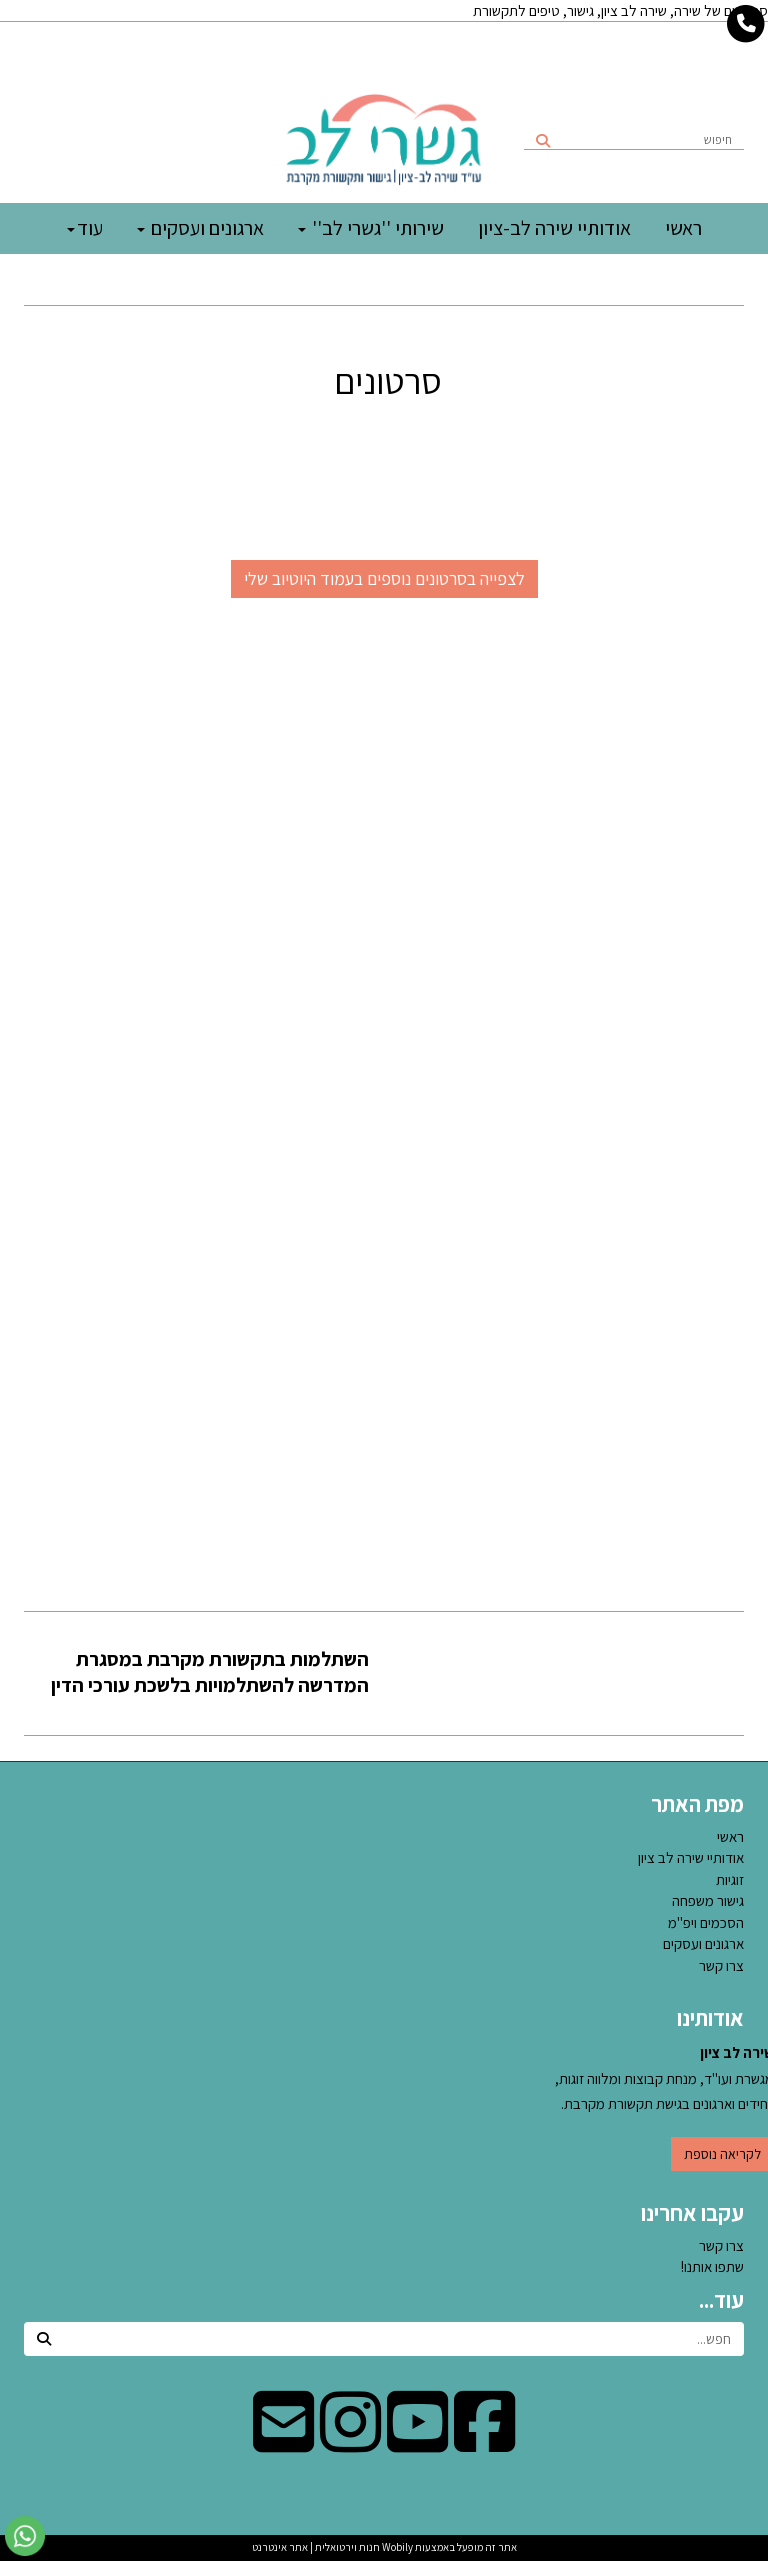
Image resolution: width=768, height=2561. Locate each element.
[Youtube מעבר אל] (417, 2442)
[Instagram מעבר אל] (350, 2442)
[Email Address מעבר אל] (283, 2442)
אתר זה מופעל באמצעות (384, 2547)
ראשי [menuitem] (683, 228)
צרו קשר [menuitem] (721, 1965)
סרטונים (384, 381)
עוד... (721, 2300)
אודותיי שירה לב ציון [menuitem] (691, 1857)
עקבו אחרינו (692, 2213)
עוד (85, 228)
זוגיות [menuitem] (730, 1879)
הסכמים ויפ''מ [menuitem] (706, 1922)
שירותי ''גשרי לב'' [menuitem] (371, 228)
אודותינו (710, 2018)
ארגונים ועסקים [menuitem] (200, 228)
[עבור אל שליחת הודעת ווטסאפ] (25, 2536)
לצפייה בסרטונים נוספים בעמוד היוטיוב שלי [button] (384, 578)
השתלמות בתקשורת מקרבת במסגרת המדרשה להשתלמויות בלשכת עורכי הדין (210, 1672)
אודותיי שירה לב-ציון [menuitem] (554, 228)
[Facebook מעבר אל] (484, 2442)
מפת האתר (697, 1804)
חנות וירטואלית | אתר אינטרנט (316, 2547)
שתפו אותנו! (712, 2266)
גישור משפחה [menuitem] (708, 1900)
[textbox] (384, 376)
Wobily (396, 2547)
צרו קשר (721, 2245)
